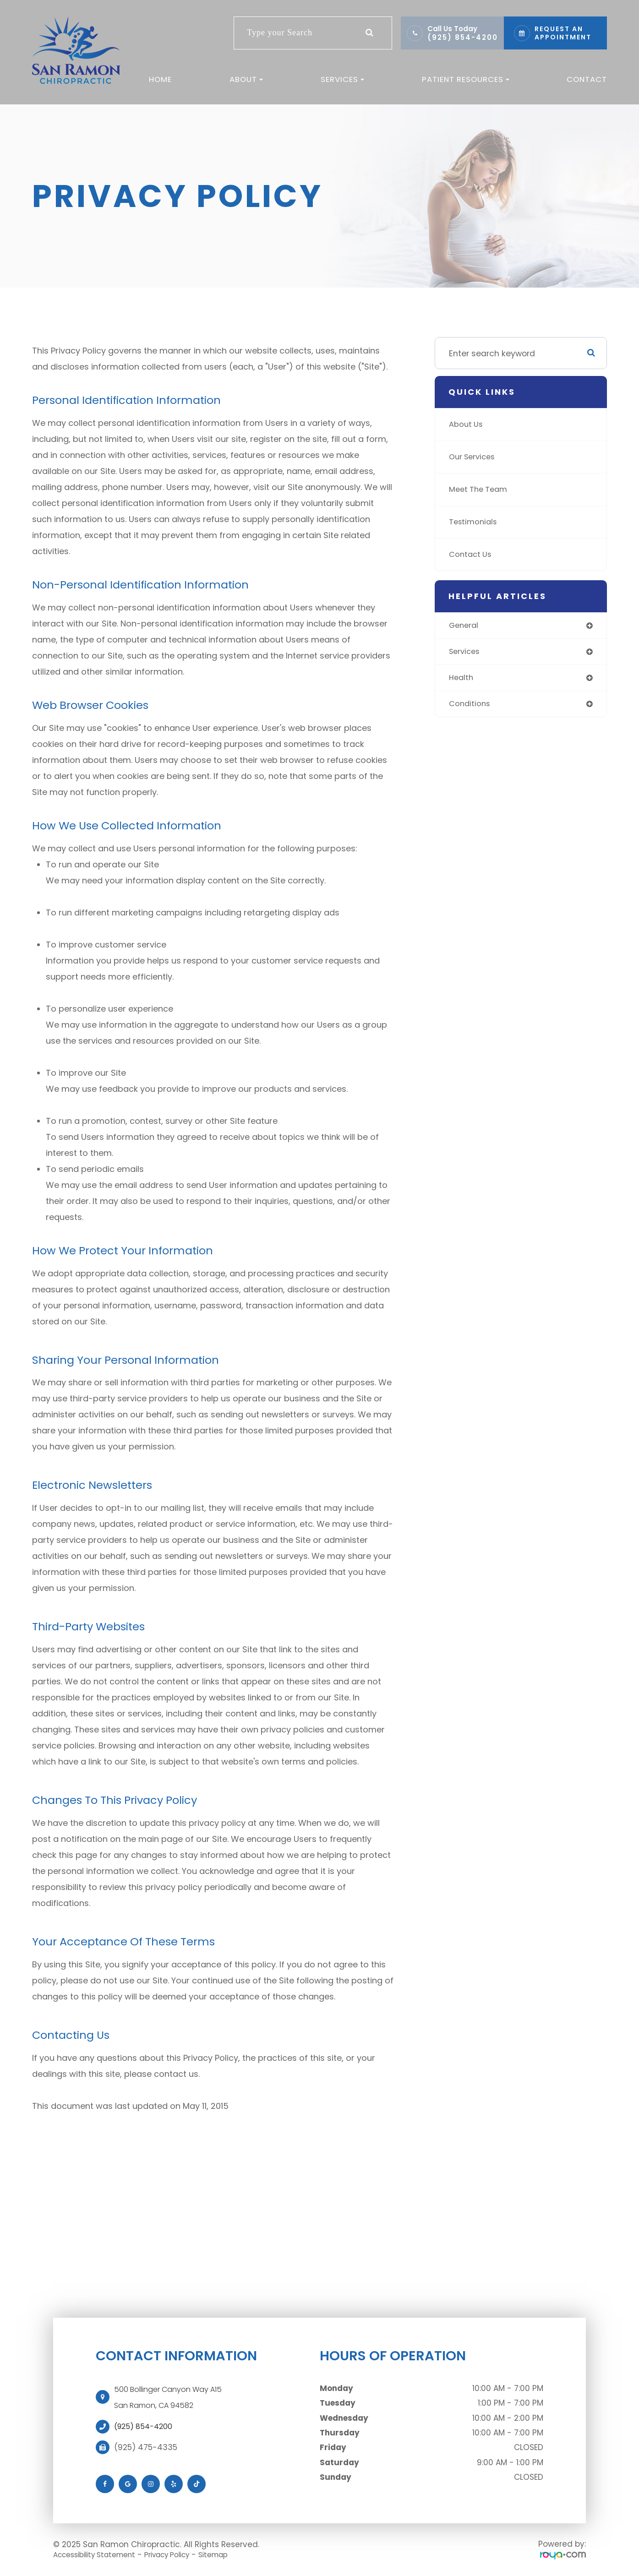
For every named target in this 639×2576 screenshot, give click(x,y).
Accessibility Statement (100, 2554)
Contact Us (472, 554)
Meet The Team (480, 489)
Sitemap (236, 2554)
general (465, 626)
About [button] (246, 79)
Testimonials (475, 522)
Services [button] (342, 79)
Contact (587, 79)
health (462, 680)
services (466, 653)
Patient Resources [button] (465, 79)
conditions (471, 707)
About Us (467, 424)
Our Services (474, 457)
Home (160, 79)
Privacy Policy (183, 2554)
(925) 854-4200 (462, 37)
